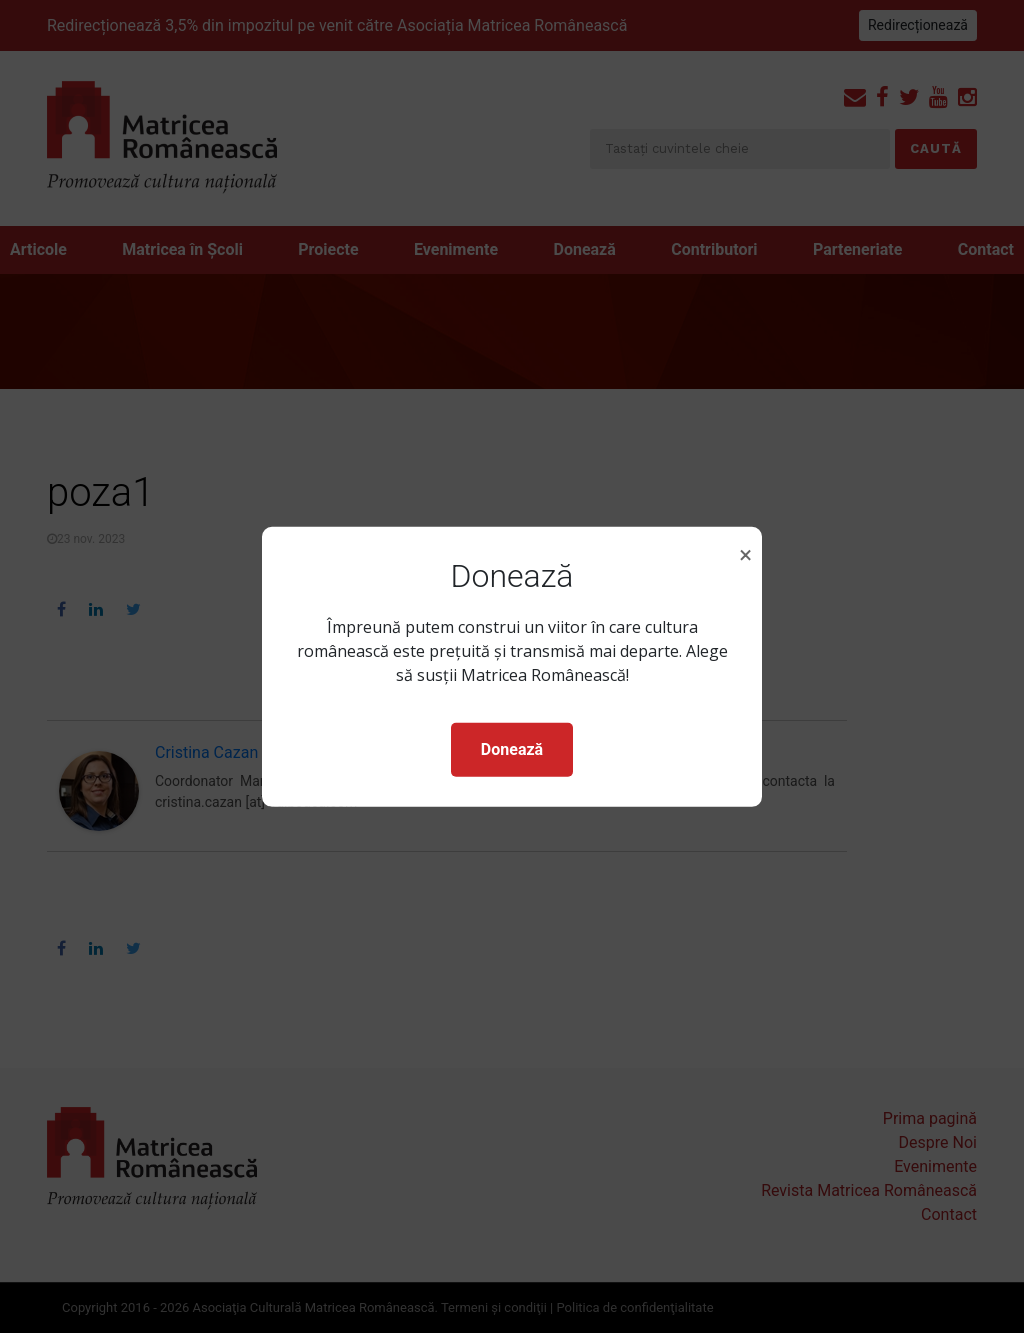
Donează (512, 749)
